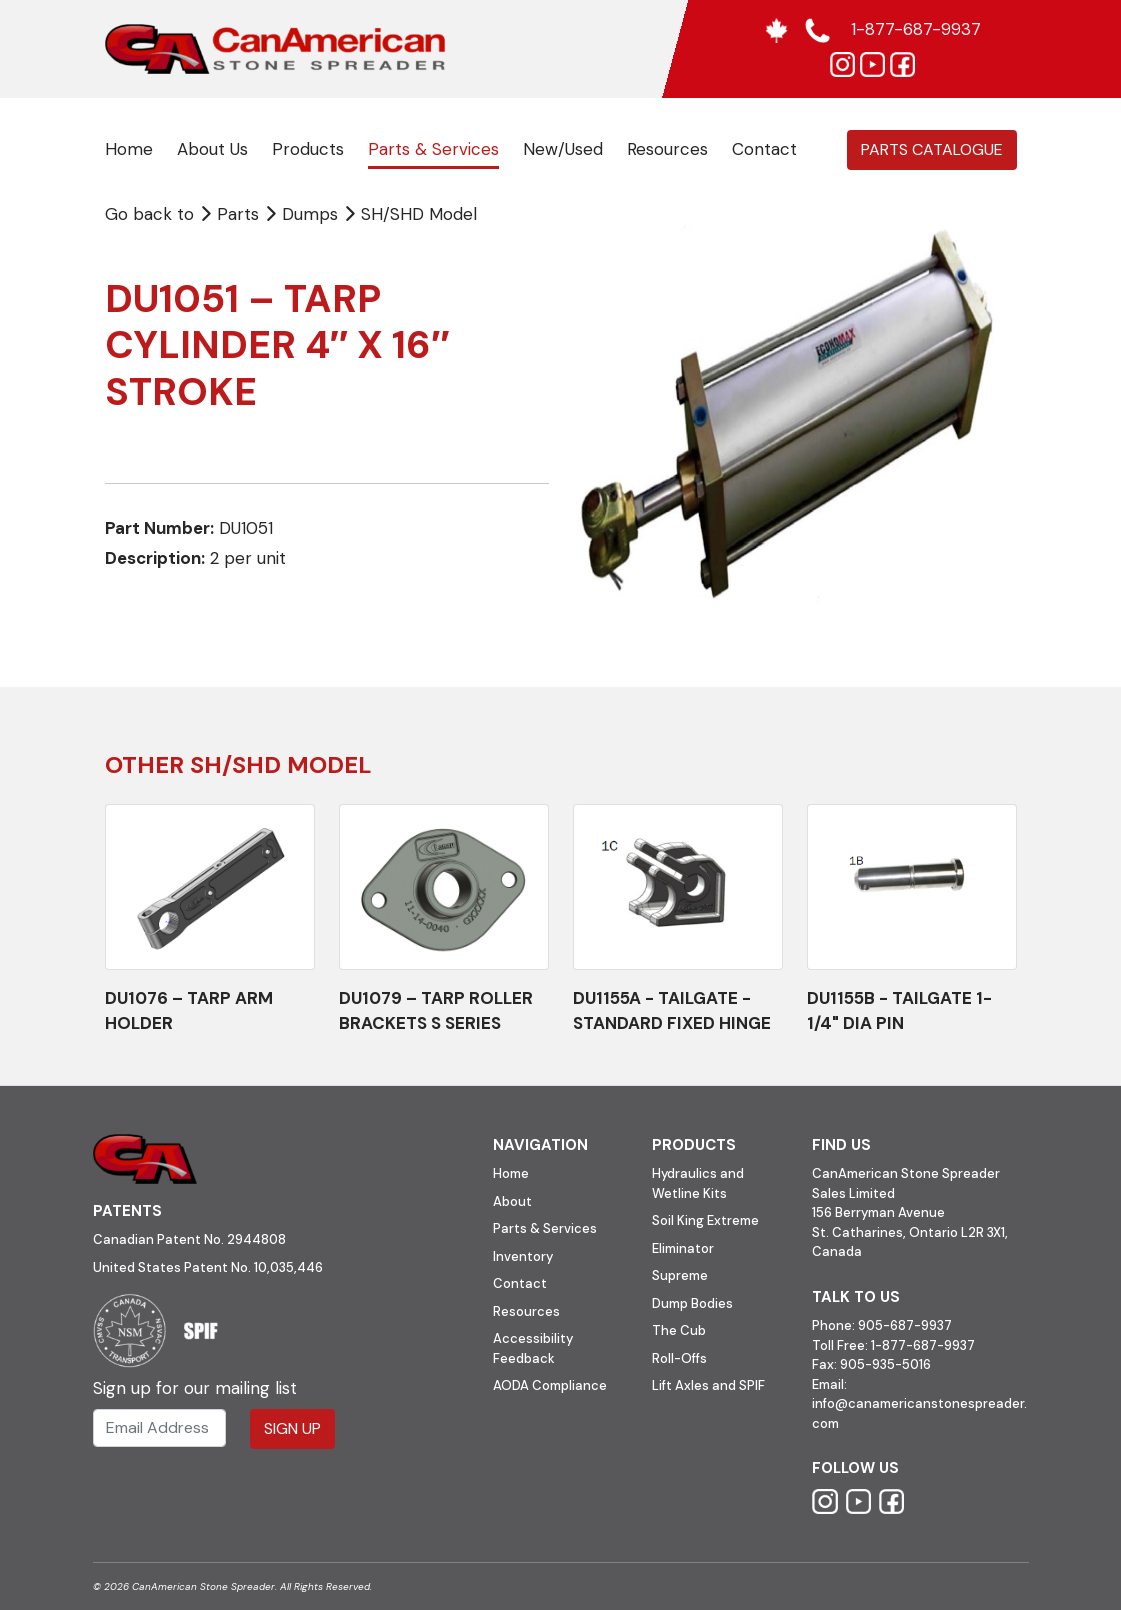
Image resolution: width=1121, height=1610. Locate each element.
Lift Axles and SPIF (708, 1385)
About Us (212, 149)
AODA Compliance (550, 1385)
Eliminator (683, 1248)
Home (129, 149)
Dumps (312, 214)
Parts (231, 214)
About (512, 1201)
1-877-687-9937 (923, 1345)
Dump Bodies (692, 1303)
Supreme (680, 1275)
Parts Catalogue (932, 149)
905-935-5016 (884, 1364)
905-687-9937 (905, 1325)
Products (308, 149)
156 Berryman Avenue (878, 1212)
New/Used (563, 149)
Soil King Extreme (705, 1220)
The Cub (679, 1330)
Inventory (523, 1256)
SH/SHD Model (419, 214)
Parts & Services (433, 149)
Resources (667, 149)
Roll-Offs (679, 1358)
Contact (764, 149)
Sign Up (292, 1428)
